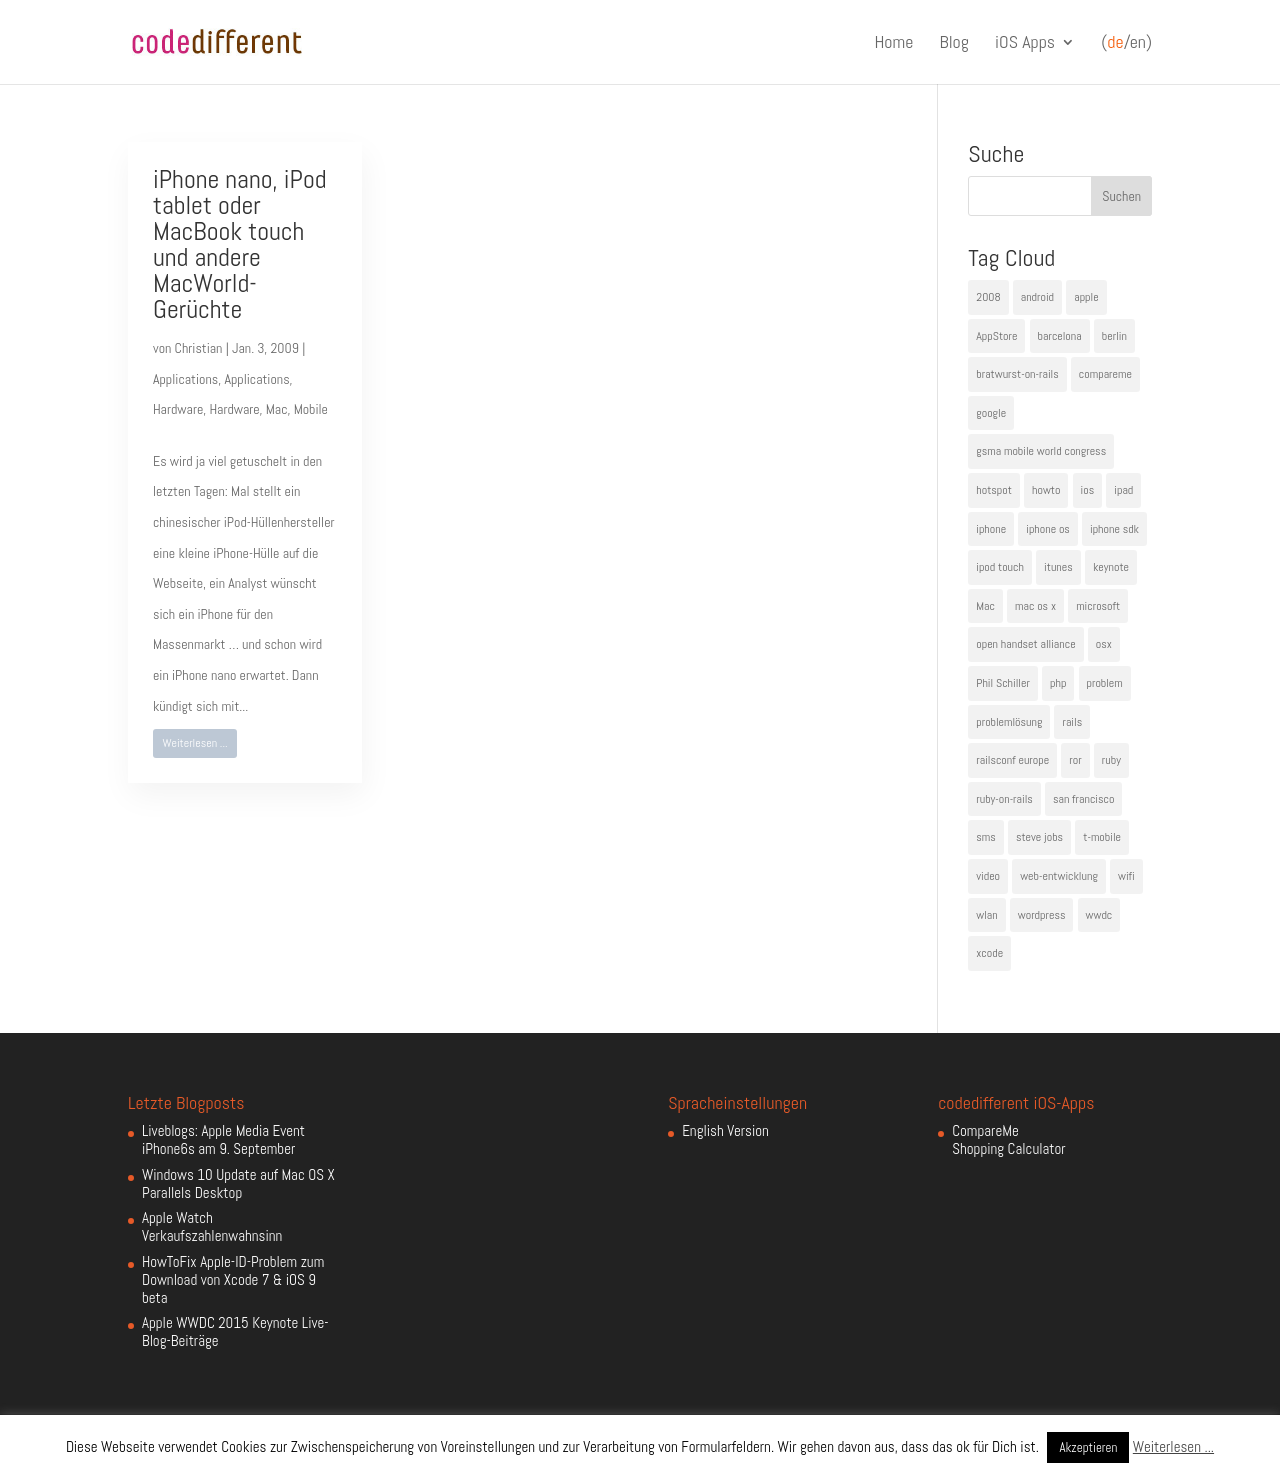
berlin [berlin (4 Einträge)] (1114, 336)
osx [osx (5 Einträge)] (1104, 644)
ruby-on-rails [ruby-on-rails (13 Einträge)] (1004, 799)
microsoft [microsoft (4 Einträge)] (1098, 606)
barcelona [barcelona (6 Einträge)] (1060, 336)
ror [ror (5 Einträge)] (1075, 760)
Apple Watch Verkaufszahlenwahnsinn (212, 1226)
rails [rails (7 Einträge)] (1072, 722)
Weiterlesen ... (195, 743)
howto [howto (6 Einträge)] (1046, 490)
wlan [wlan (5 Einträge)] (986, 915)
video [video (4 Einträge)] (988, 876)
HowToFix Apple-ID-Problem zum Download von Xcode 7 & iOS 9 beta (233, 1279)
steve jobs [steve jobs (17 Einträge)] (1039, 837)
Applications (185, 379)
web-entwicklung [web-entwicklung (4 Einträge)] (1059, 876)
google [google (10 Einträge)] (991, 413)
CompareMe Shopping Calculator (1008, 1139)
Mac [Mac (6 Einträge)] (985, 606)
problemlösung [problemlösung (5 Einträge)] (1009, 722)
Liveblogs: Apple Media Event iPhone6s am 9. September (223, 1139)
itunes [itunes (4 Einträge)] (1058, 567)
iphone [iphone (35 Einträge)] (991, 529)
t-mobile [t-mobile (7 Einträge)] (1102, 837)
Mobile (311, 409)
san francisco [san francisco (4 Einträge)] (1083, 799)
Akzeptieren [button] (1088, 1447)
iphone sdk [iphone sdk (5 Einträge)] (1114, 529)
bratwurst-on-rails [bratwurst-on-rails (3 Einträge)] (1017, 374)
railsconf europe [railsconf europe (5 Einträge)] (1012, 760)
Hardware (178, 409)
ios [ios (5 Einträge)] (1088, 490)
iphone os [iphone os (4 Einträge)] (1048, 529)
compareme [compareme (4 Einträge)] (1105, 374)
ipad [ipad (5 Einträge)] (1123, 490)
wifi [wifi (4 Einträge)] (1126, 876)
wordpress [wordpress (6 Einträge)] (1042, 915)
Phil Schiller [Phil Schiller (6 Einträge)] (1003, 683)
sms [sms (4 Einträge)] (986, 837)
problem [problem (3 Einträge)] (1105, 683)
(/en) (1126, 43)
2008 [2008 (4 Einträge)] (988, 297)
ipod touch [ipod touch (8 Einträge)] (1000, 567)
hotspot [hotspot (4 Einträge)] (994, 490)
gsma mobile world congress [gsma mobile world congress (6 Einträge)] (1041, 451)
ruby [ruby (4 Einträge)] (1111, 760)
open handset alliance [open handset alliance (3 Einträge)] (1025, 644)
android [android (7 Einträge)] (1037, 297)
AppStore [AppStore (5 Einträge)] (996, 336)
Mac (277, 409)
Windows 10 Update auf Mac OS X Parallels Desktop (238, 1183)
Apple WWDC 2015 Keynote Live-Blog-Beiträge (235, 1331)
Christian (199, 348)
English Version (725, 1130)
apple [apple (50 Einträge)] (1086, 297)
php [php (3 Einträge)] (1058, 683)
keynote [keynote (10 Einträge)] (1111, 567)
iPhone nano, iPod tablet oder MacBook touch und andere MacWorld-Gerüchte (240, 244)
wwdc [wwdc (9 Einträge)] (1099, 915)
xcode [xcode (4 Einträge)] (989, 953)
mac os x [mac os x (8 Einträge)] (1035, 606)
